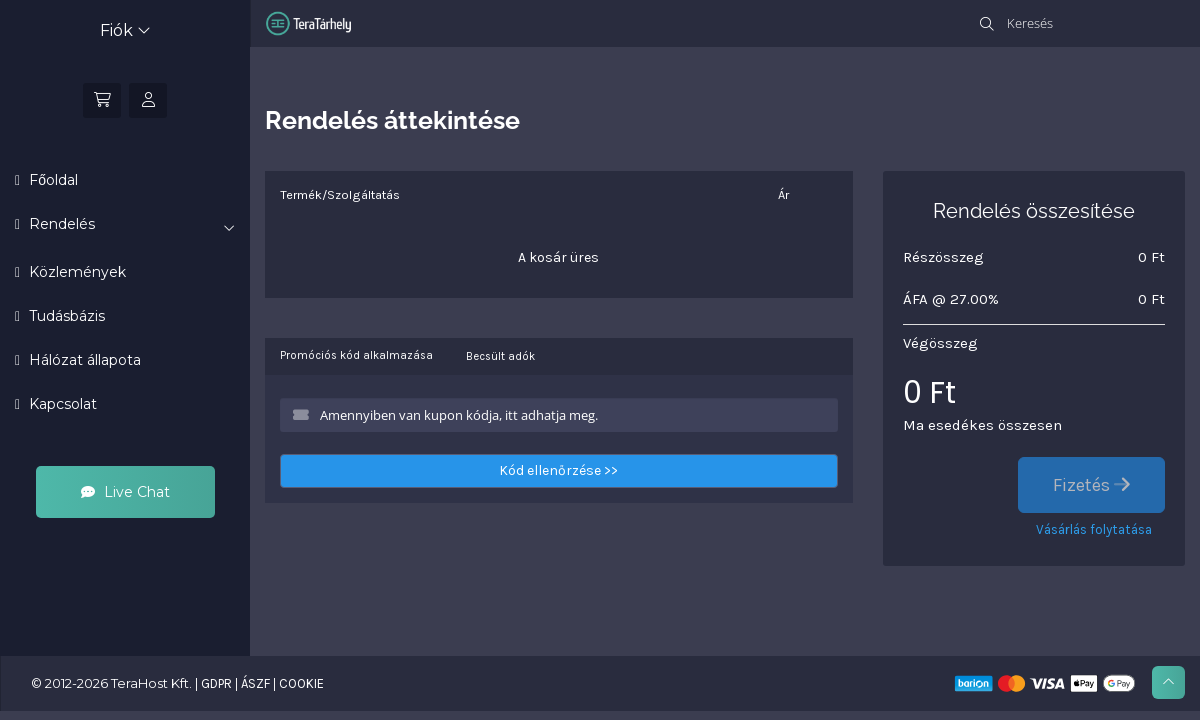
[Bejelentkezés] (148, 100)
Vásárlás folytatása (1094, 529)
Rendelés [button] (130, 225)
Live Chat (125, 492)
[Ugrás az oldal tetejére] (1168, 682)
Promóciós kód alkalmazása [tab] (356, 355)
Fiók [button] (125, 30)
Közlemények (75, 272)
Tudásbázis (65, 316)
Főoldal (51, 180)
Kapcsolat (61, 404)
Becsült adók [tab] (500, 356)
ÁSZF (255, 683)
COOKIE (301, 683)
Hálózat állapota (83, 360)
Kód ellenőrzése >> (558, 470)
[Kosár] (102, 100)
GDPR (216, 683)
